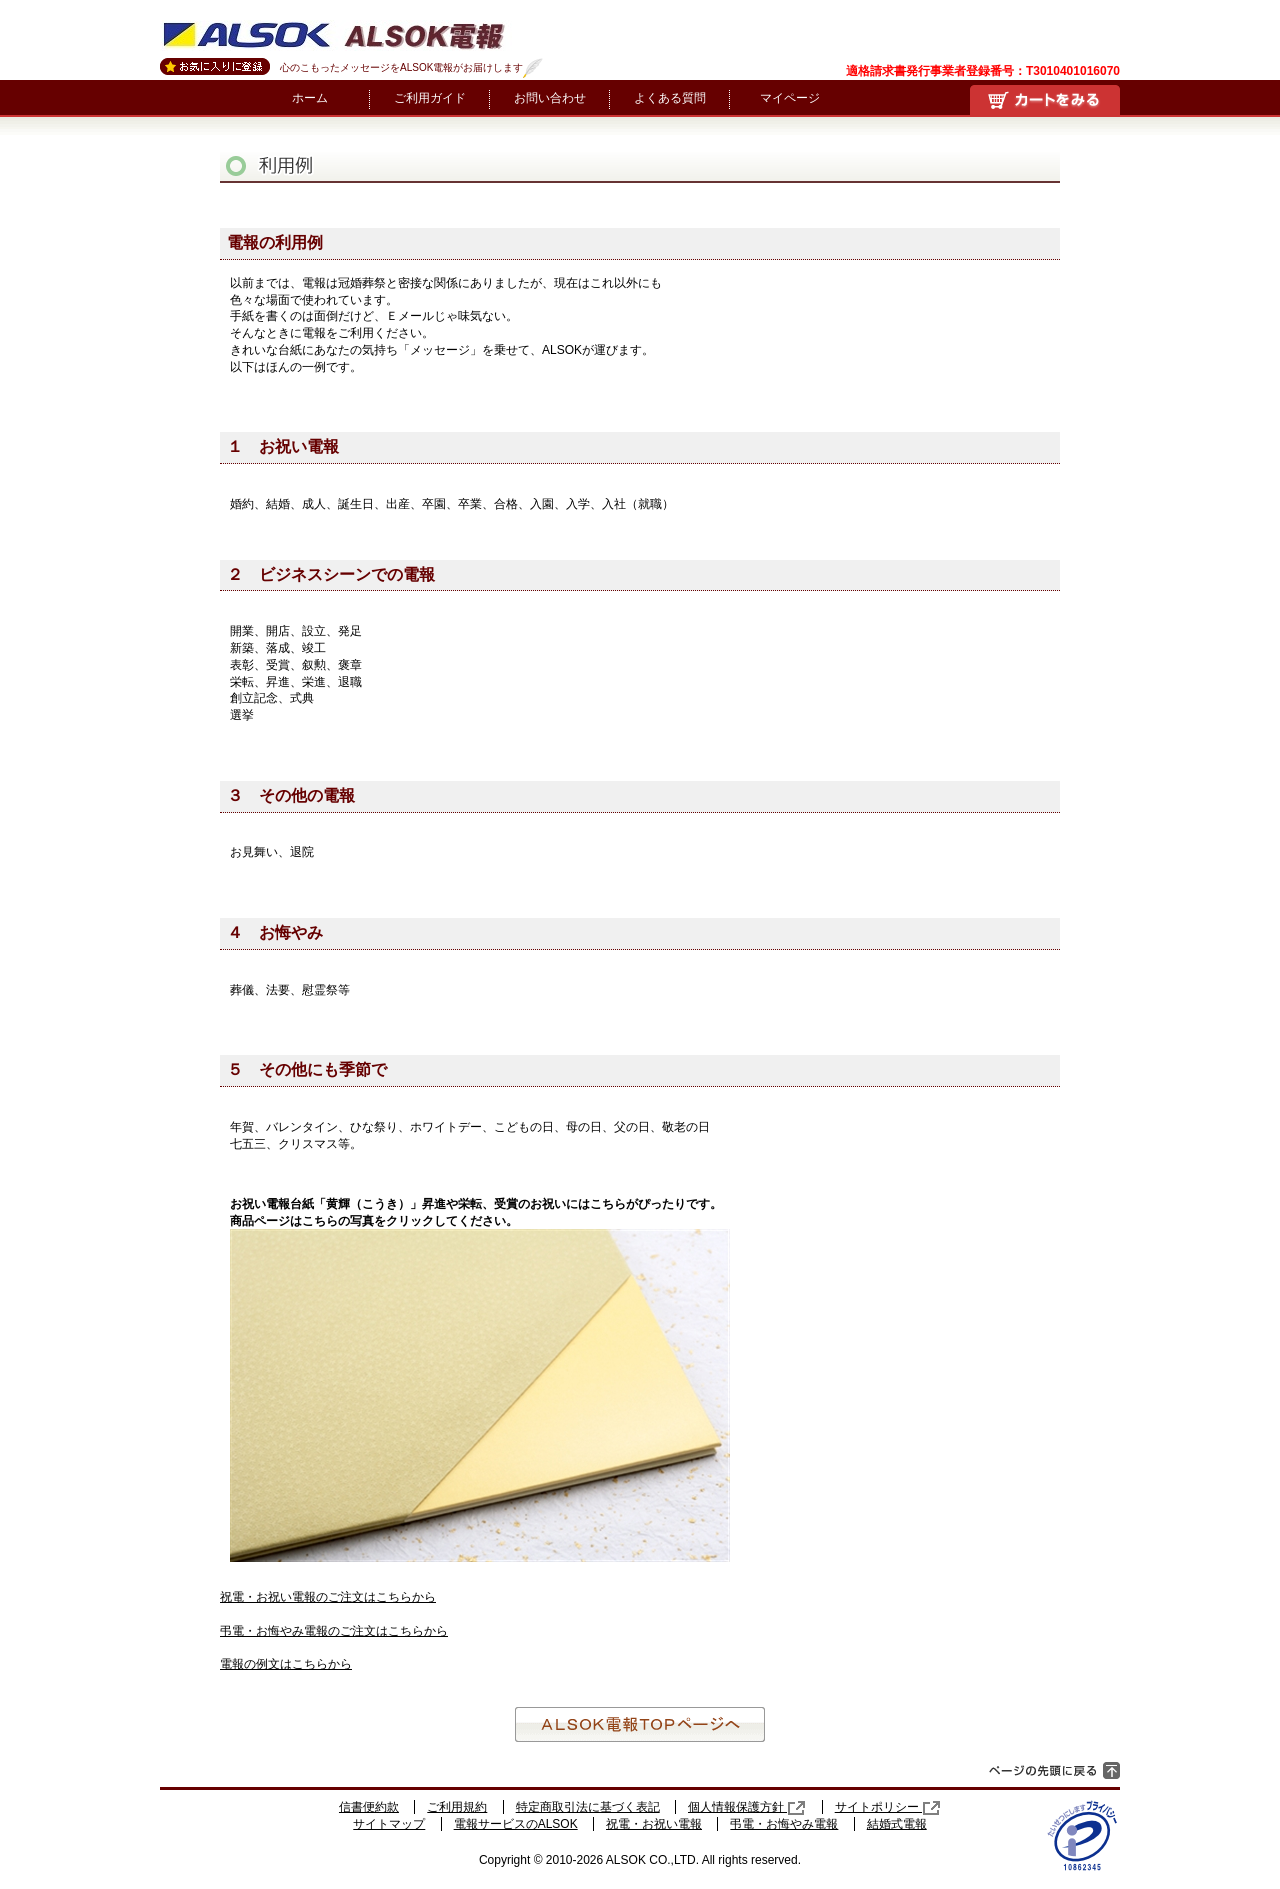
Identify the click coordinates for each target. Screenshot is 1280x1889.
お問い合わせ (550, 98)
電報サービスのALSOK (516, 1824)
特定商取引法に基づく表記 (588, 1807)
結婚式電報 (897, 1824)
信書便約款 (369, 1807)
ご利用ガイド (430, 98)
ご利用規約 (457, 1807)
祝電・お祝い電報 (654, 1824)
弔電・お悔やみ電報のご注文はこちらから (334, 1631)
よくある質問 (670, 98)
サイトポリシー (888, 1807)
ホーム (310, 98)
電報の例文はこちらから (286, 1664)
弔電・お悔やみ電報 (784, 1824)
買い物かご (1045, 100)
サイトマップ (389, 1824)
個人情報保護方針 (747, 1807)
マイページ (790, 98)
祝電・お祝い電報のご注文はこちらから (328, 1597)
